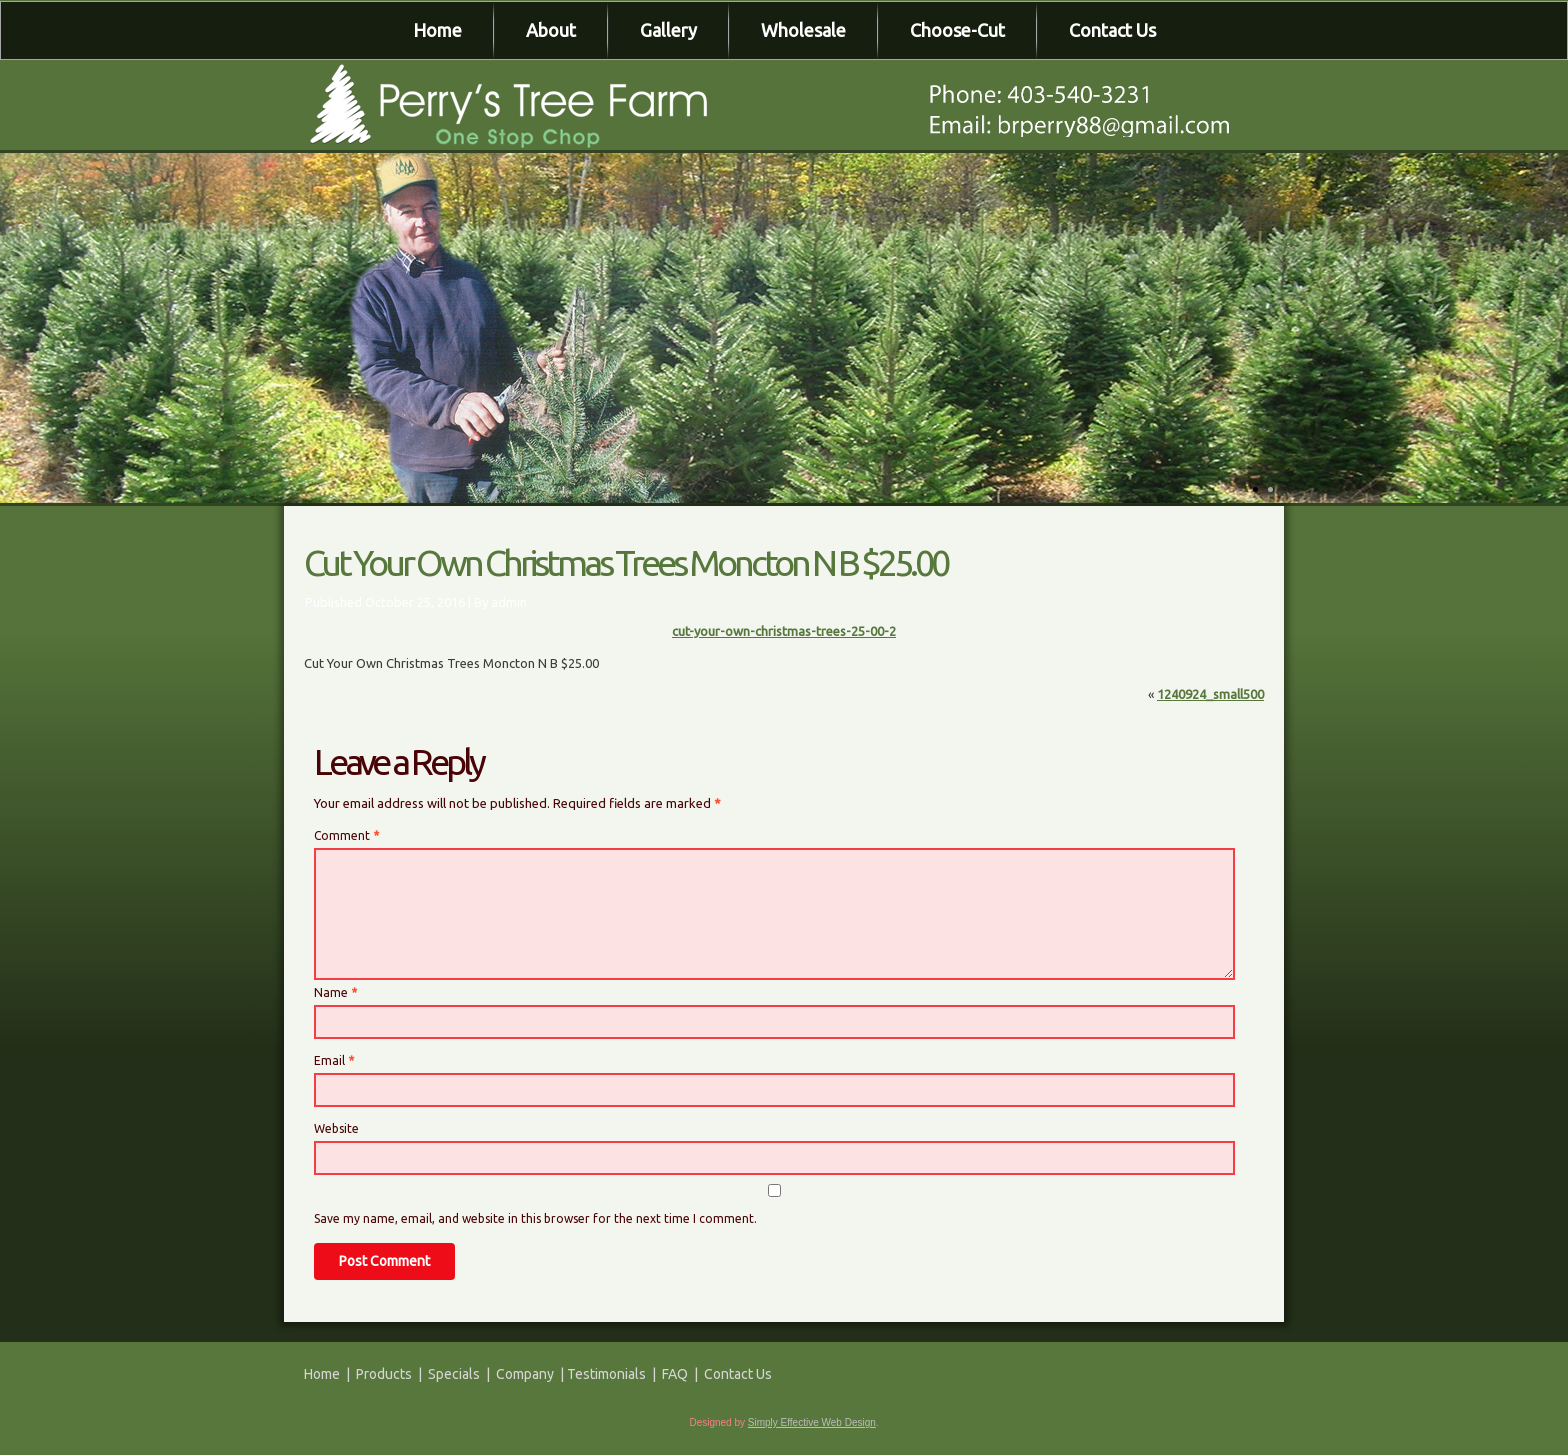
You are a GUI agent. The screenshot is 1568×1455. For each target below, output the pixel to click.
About (551, 30)
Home (437, 30)
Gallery (668, 30)
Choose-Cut (957, 30)
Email (334, 1060)
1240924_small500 (1210, 694)
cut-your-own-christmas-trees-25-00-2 (784, 631)
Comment (346, 835)
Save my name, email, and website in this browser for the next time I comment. (535, 1218)
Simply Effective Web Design (812, 1422)
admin (509, 602)
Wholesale (803, 30)
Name (335, 992)
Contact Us (1112, 30)
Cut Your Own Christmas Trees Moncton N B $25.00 (625, 562)
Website (336, 1128)
